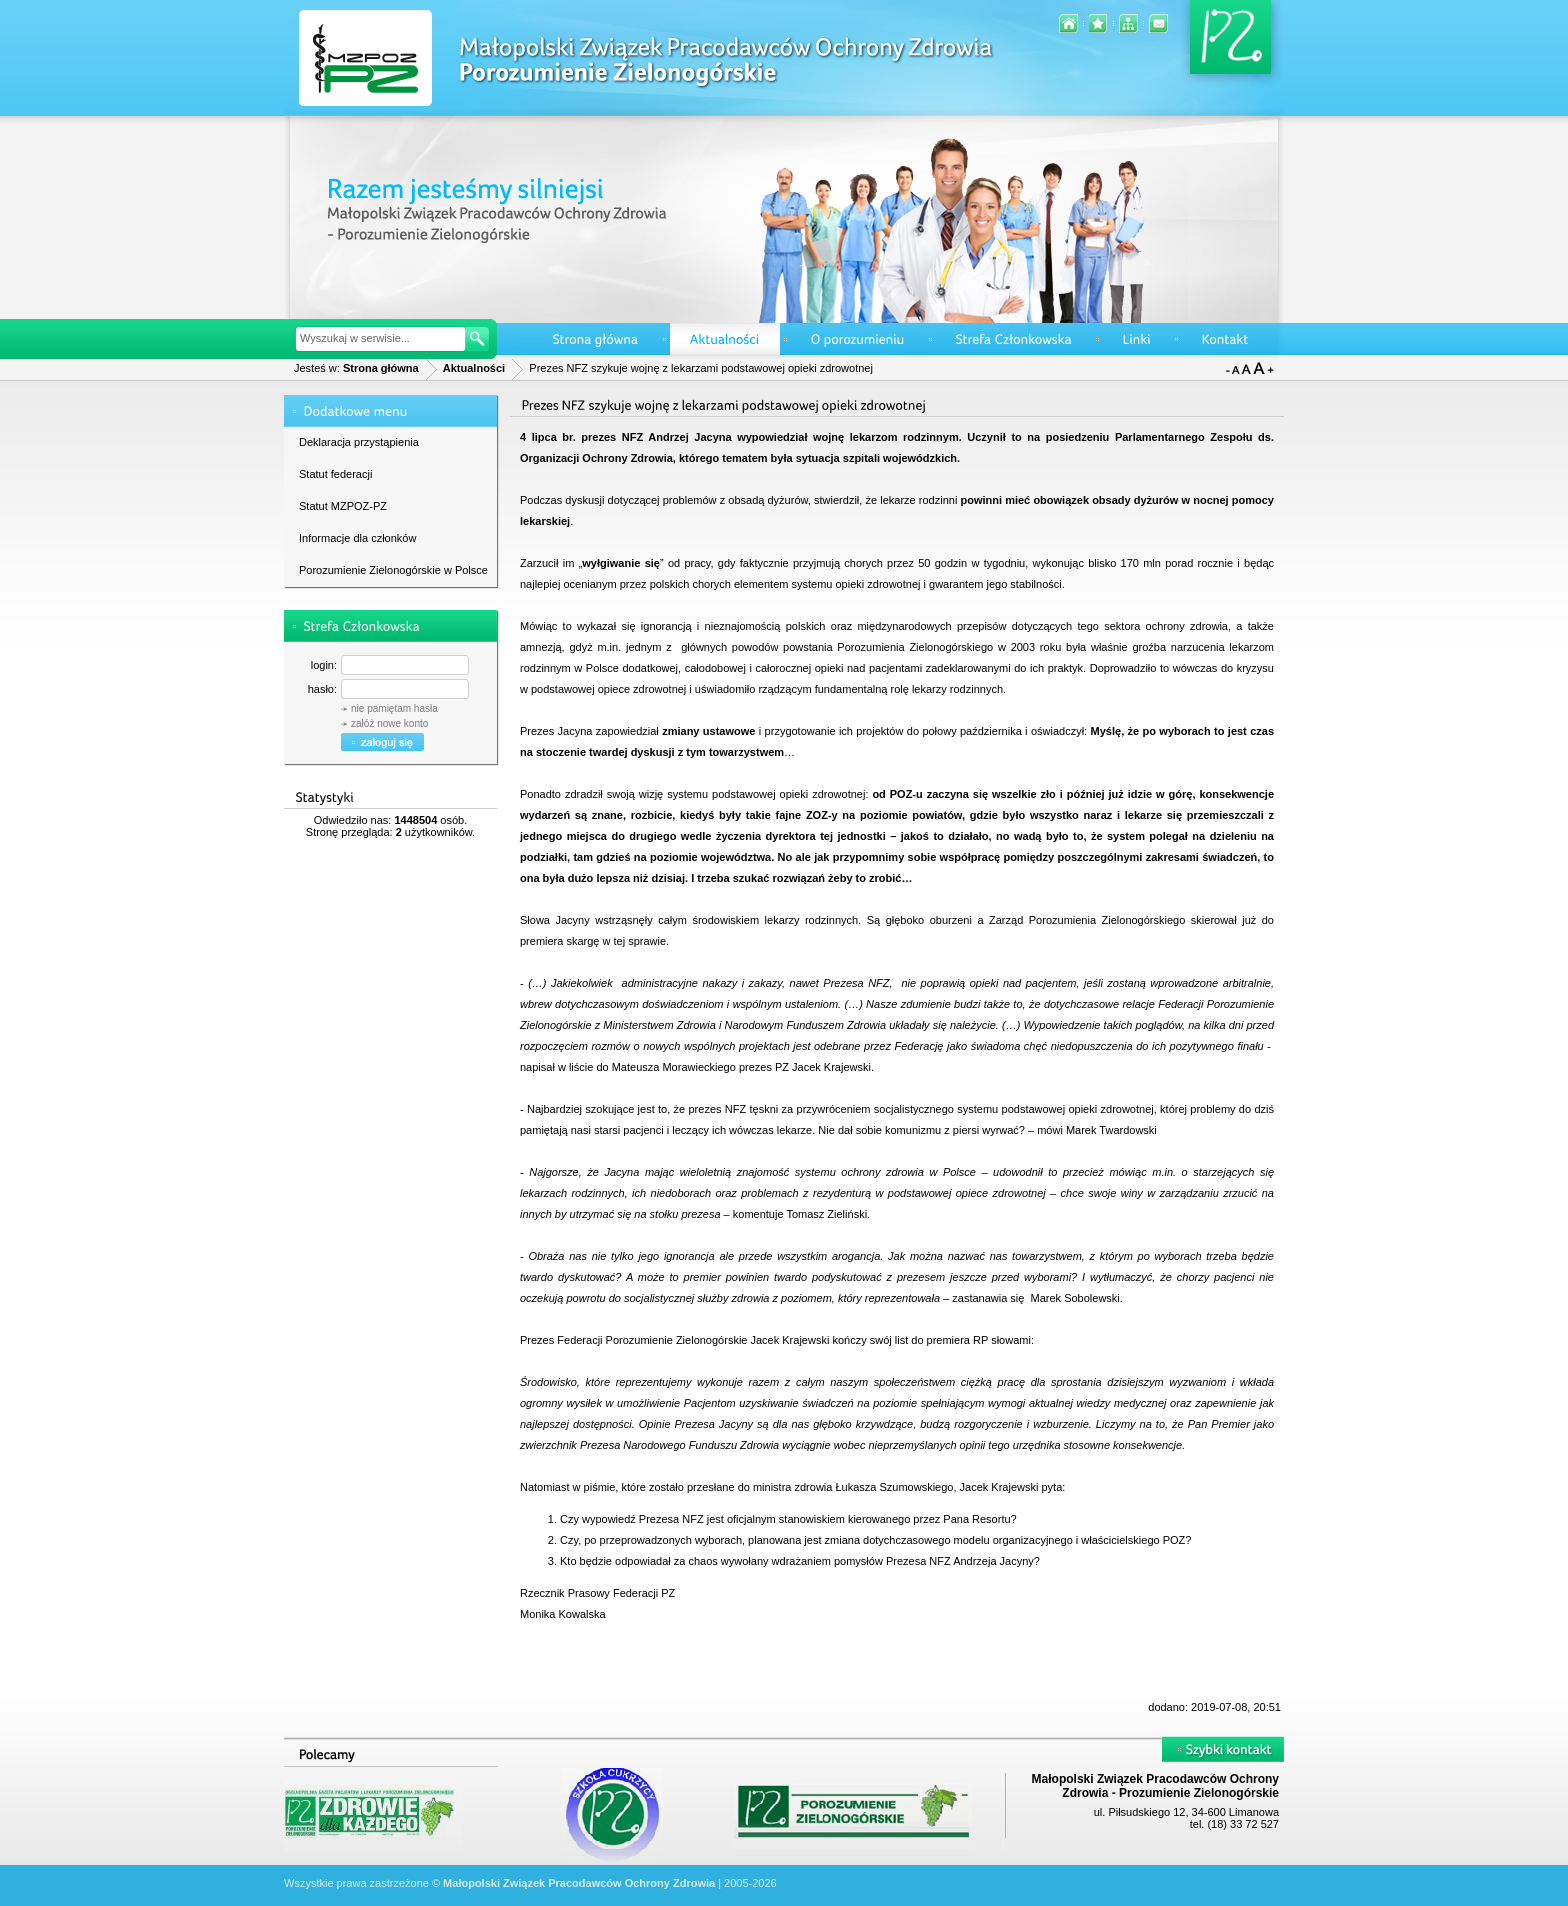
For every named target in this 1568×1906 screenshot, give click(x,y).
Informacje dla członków (357, 538)
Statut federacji (335, 474)
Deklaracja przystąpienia (359, 442)
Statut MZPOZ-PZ (343, 506)
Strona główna (381, 368)
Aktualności (474, 368)
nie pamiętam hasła (394, 708)
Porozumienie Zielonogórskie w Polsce (393, 570)
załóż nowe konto (389, 723)
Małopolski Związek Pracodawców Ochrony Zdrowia (579, 1883)
